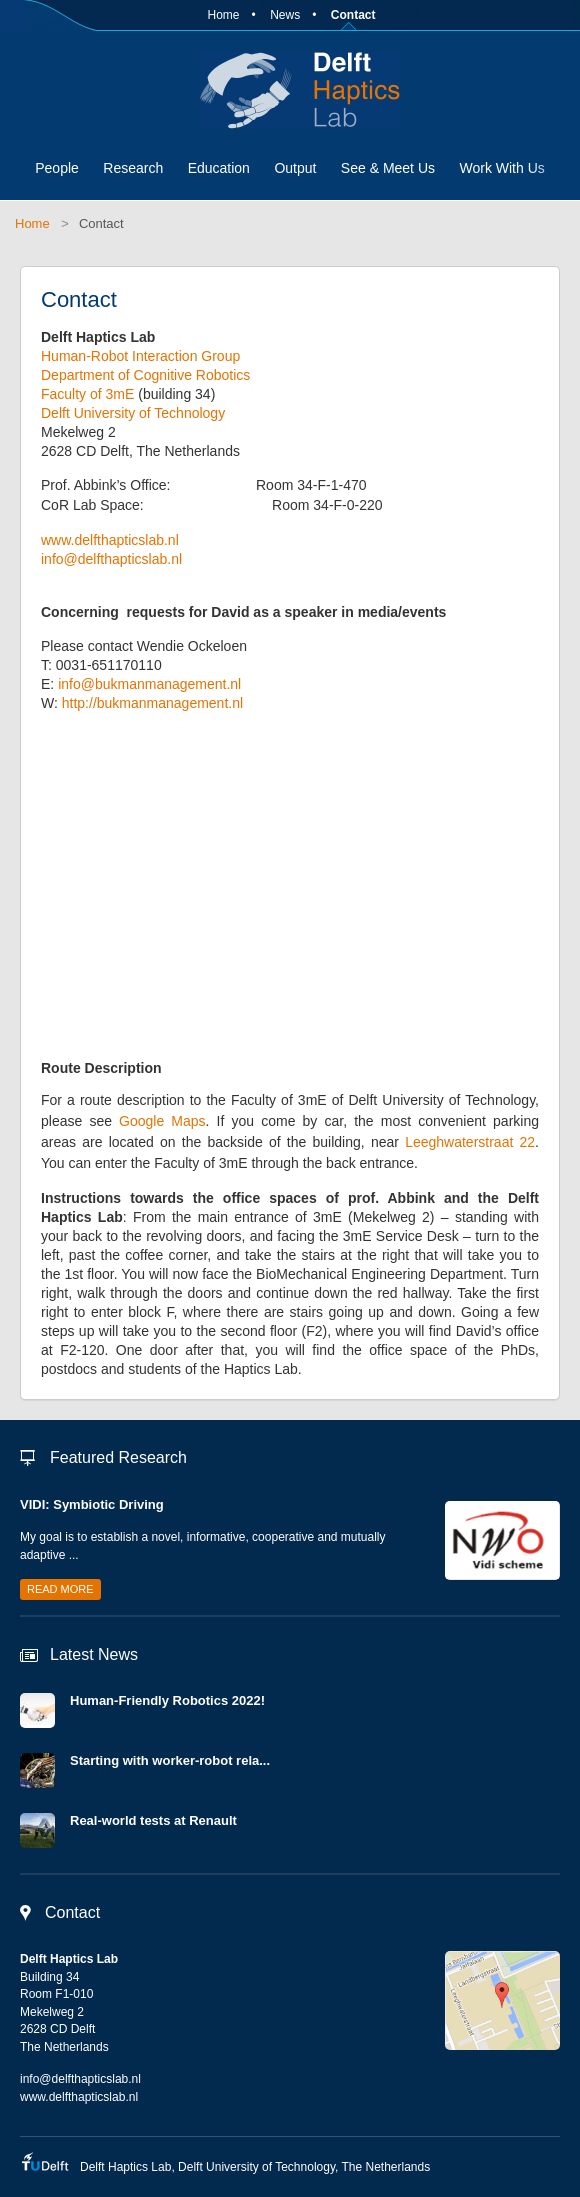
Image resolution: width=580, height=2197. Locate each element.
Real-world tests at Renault (153, 1820)
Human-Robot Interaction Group (140, 356)
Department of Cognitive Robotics (145, 375)
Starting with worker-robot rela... (170, 1760)
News (285, 15)
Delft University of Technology (133, 413)
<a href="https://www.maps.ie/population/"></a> (277, 893)
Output (295, 168)
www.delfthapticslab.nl (110, 540)
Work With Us (501, 168)
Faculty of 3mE (89, 394)
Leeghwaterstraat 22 (470, 1142)
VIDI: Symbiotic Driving (92, 1504)
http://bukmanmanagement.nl (152, 703)
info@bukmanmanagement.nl (149, 684)
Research (133, 168)
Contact (353, 15)
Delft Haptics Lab (290, 90)
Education (219, 168)
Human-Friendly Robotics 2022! (167, 1700)
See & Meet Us (388, 168)
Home (223, 15)
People (57, 168)
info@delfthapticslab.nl (111, 559)
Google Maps (162, 1121)
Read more (60, 1589)
